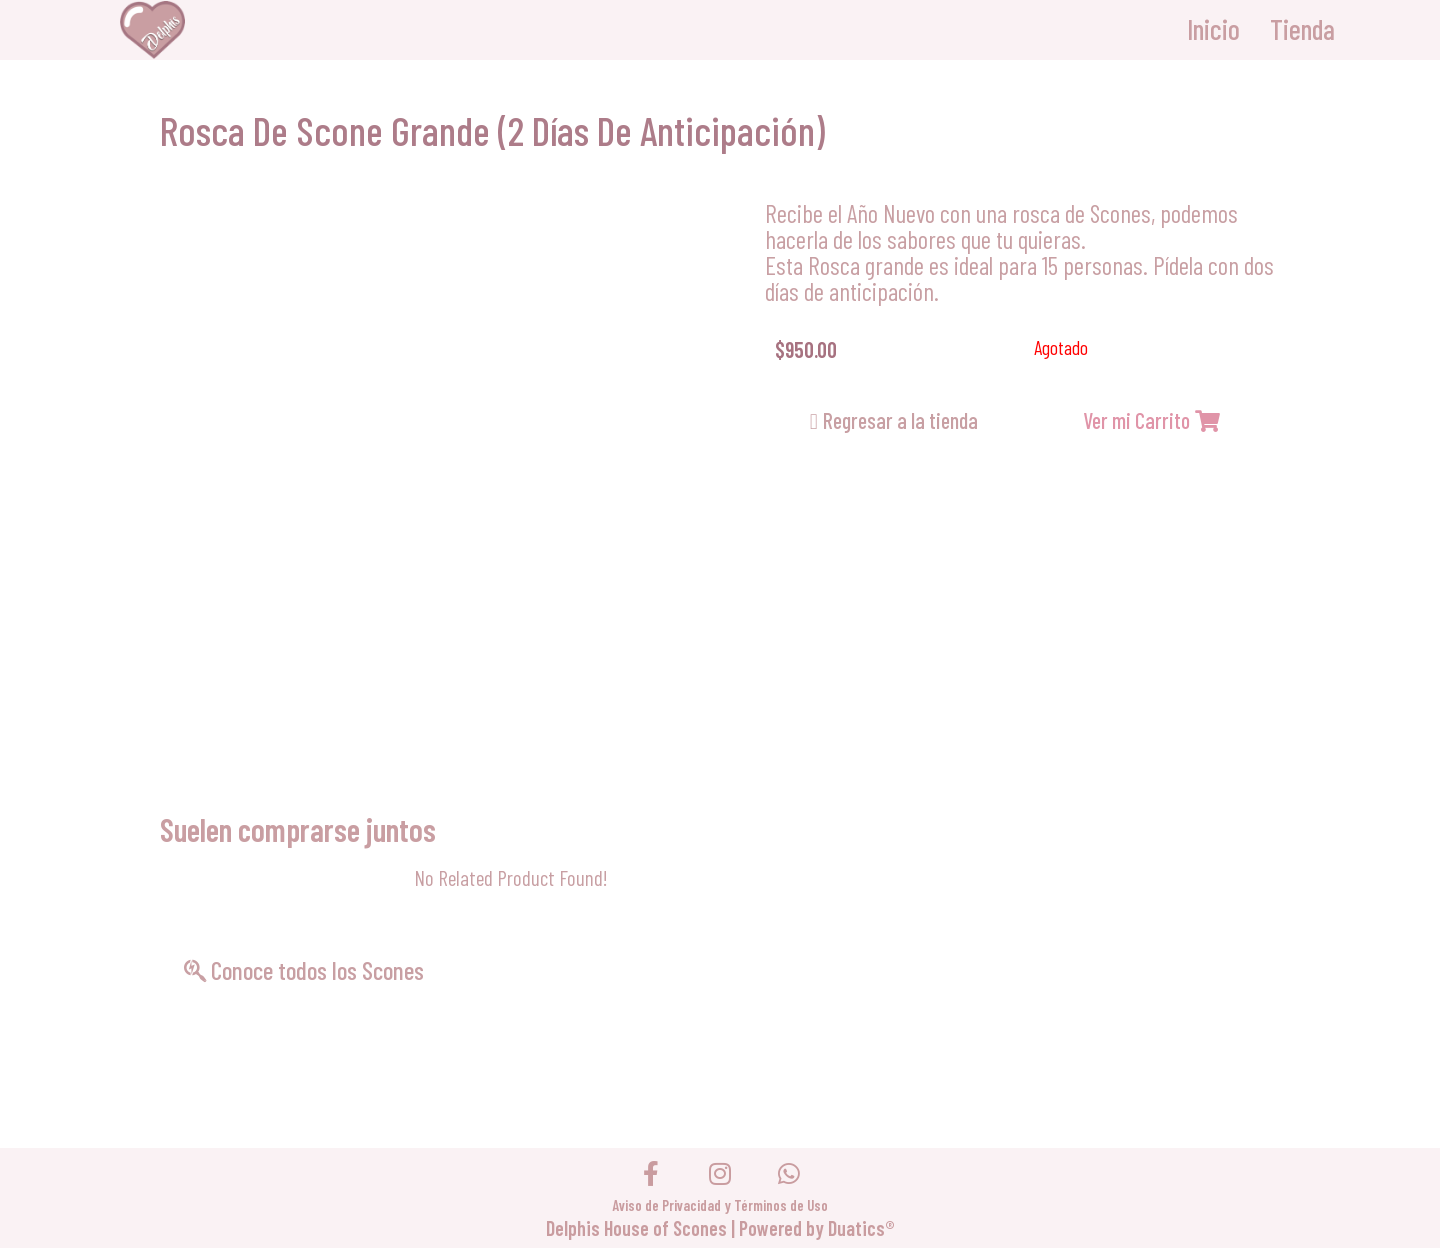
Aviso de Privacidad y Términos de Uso (720, 1212)
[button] (894, 421)
